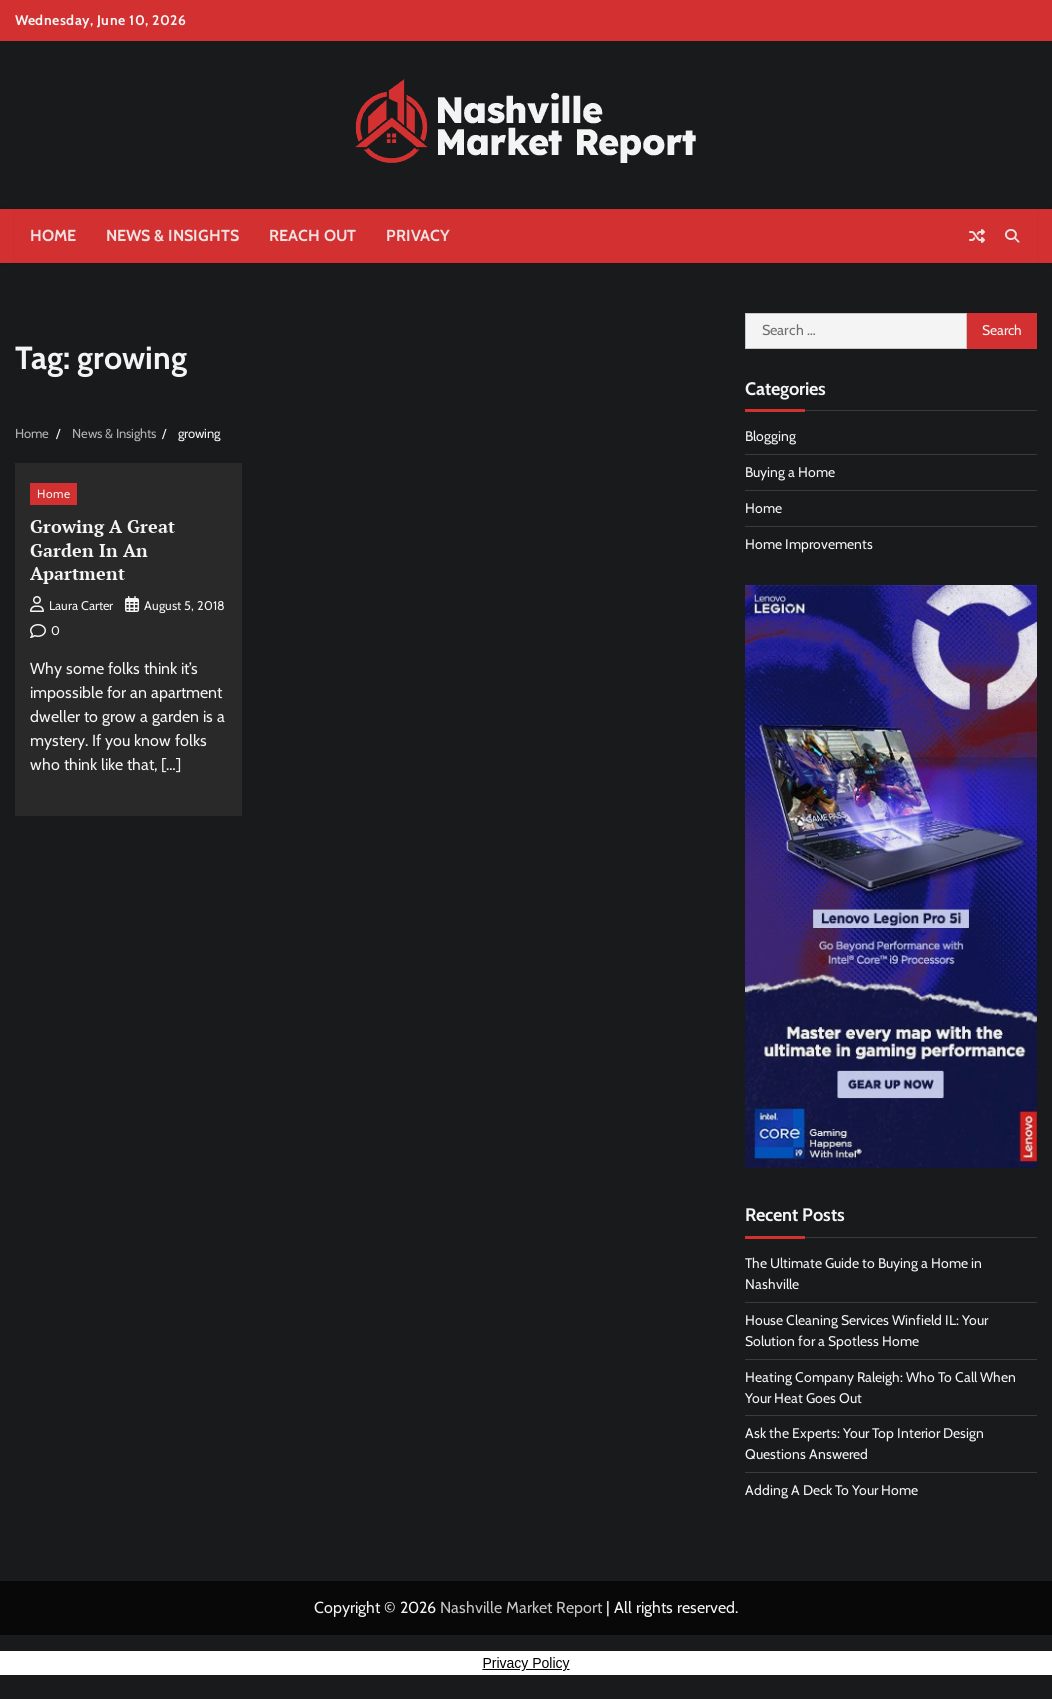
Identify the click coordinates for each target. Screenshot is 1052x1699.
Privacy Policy (525, 1663)
